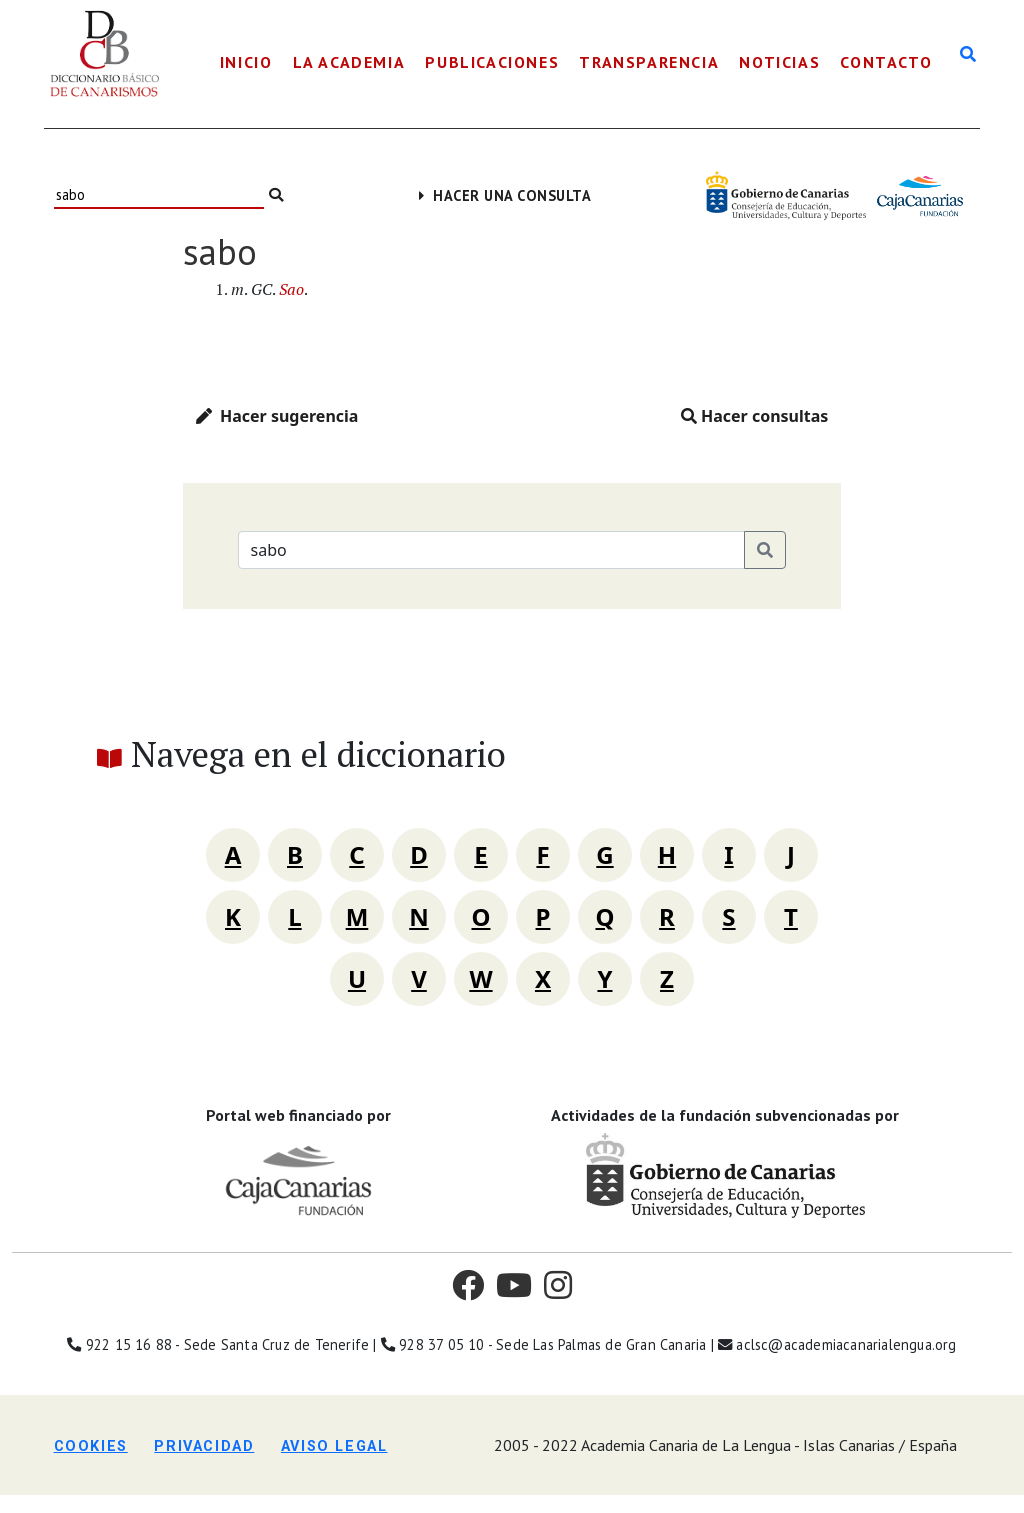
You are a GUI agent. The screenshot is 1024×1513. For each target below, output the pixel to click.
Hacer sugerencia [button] (277, 416)
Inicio (246, 62)
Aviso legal (334, 1446)
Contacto (886, 62)
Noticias (779, 62)
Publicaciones (492, 62)
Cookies (91, 1446)
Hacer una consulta (505, 195)
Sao (291, 289)
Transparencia (649, 62)
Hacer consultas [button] (755, 416)
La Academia (349, 62)
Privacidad (204, 1446)
